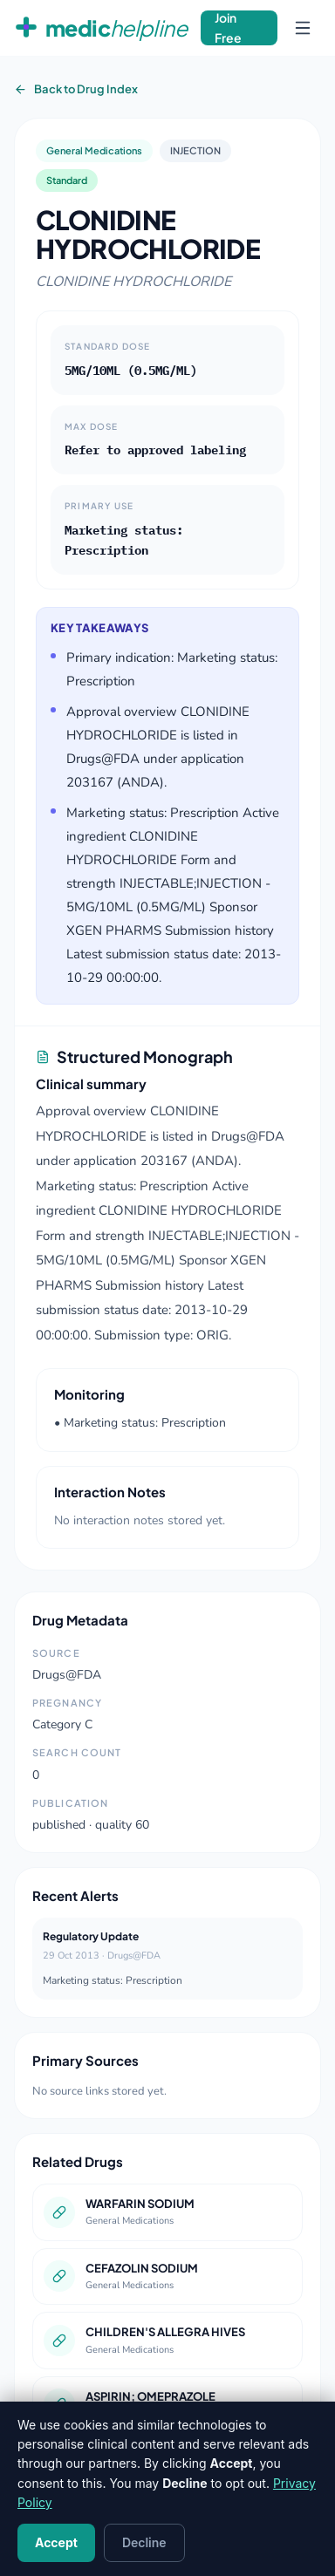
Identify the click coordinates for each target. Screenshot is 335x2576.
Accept (56, 2542)
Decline (144, 2542)
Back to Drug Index (76, 89)
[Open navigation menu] (302, 28)
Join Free (228, 27)
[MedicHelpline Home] (100, 28)
